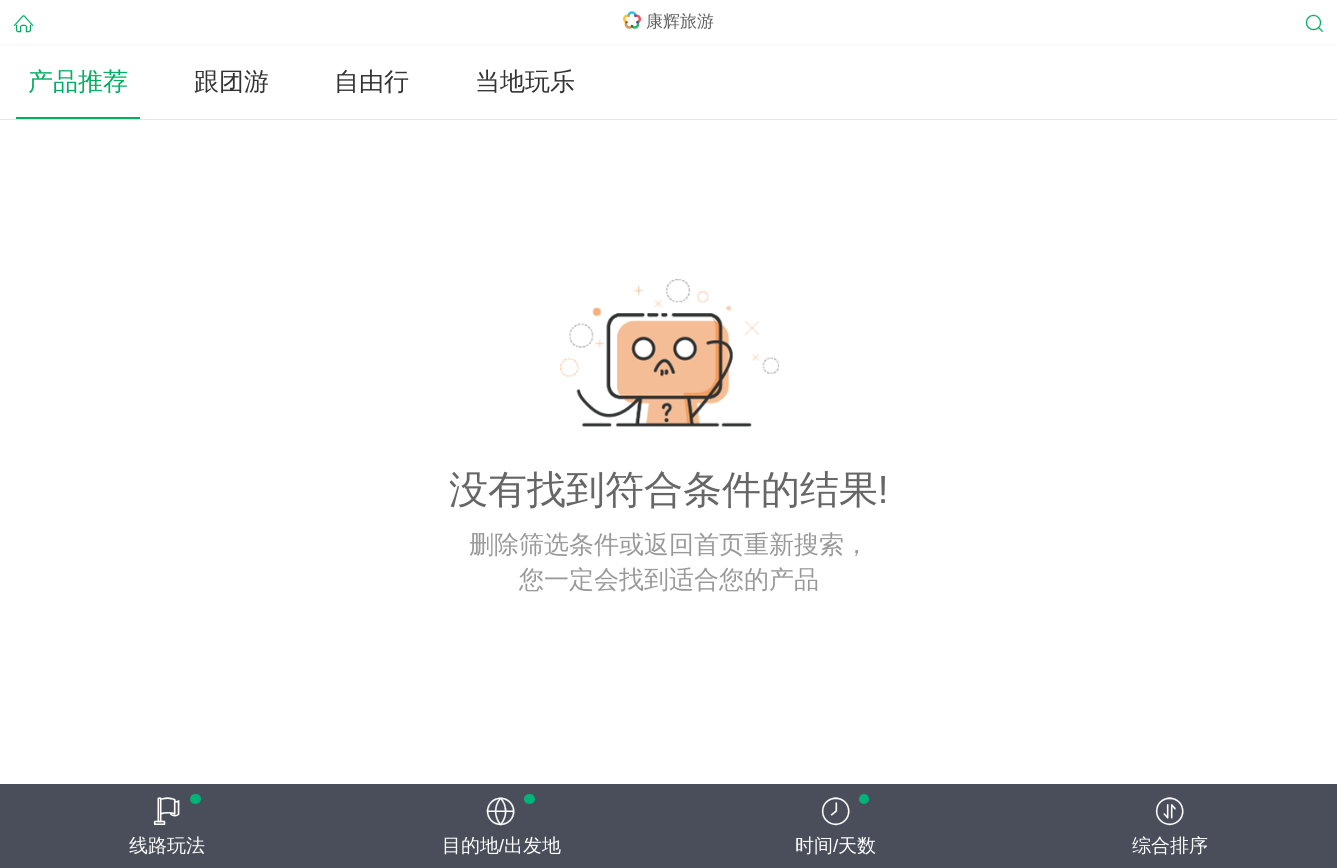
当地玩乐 (525, 81)
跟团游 (231, 81)
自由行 (371, 81)
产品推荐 (78, 81)
